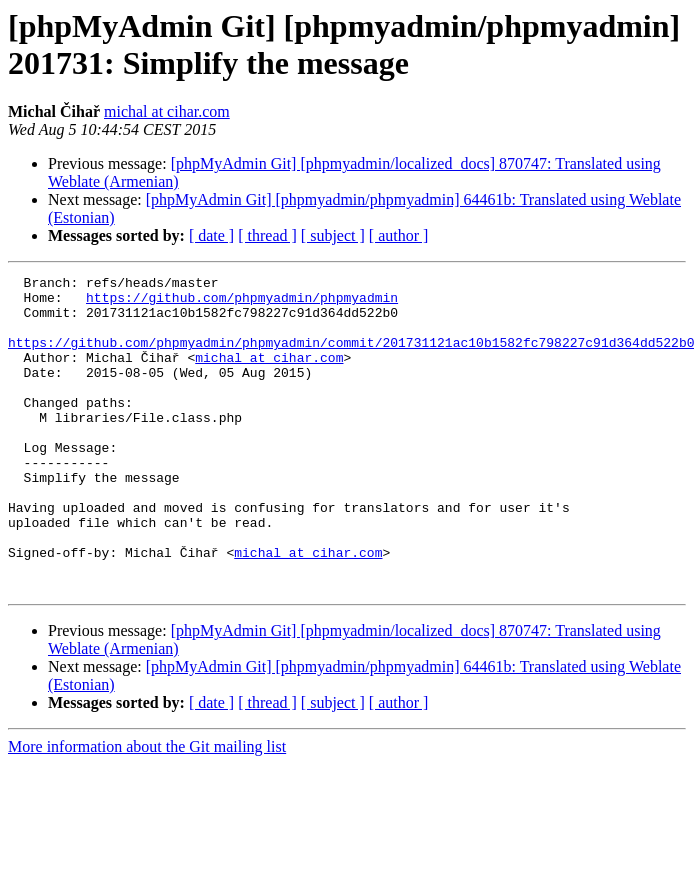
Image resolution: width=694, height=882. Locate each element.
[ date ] (211, 235)
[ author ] (399, 235)
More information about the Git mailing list (147, 809)
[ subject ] (333, 235)
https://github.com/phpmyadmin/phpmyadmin (242, 303)
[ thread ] (267, 235)
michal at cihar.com (167, 111)
